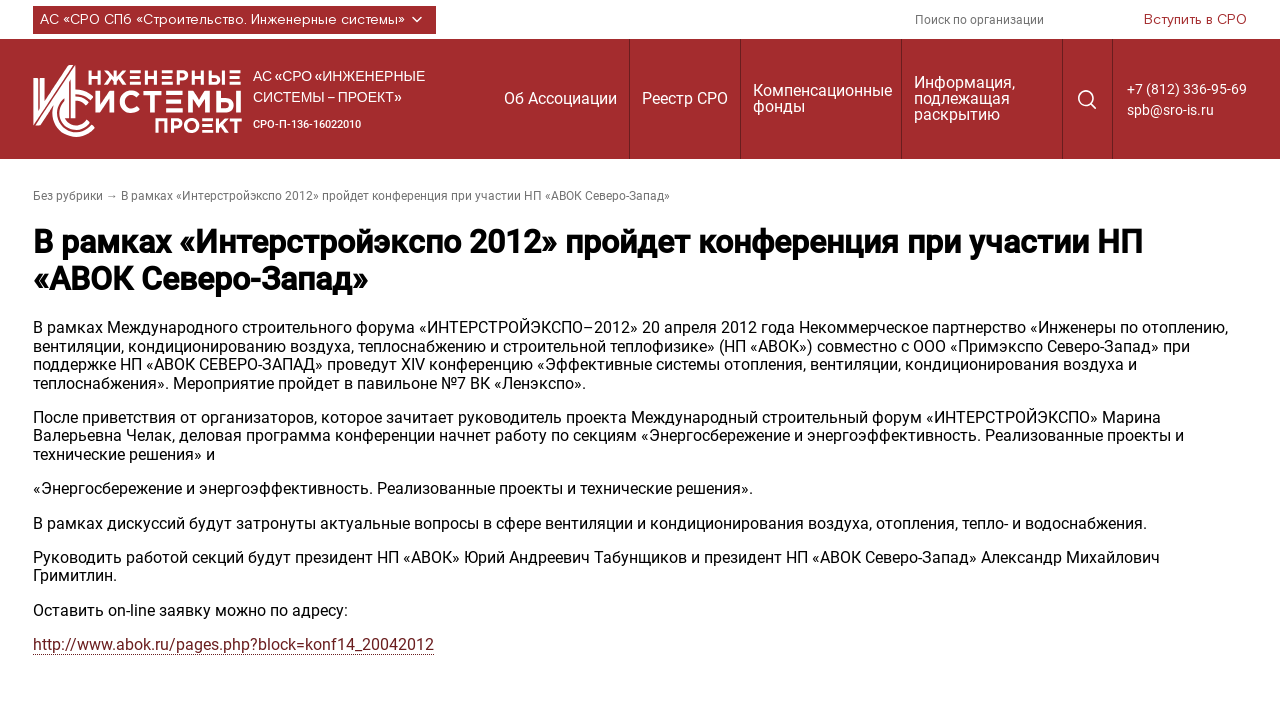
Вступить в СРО (1195, 20)
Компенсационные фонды (822, 98)
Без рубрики (68, 196)
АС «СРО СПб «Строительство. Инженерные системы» (234, 20)
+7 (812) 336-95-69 (1187, 89)
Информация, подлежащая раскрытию (964, 98)
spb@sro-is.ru (1170, 110)
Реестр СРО (685, 98)
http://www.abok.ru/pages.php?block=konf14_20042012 (233, 644)
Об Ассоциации (560, 98)
